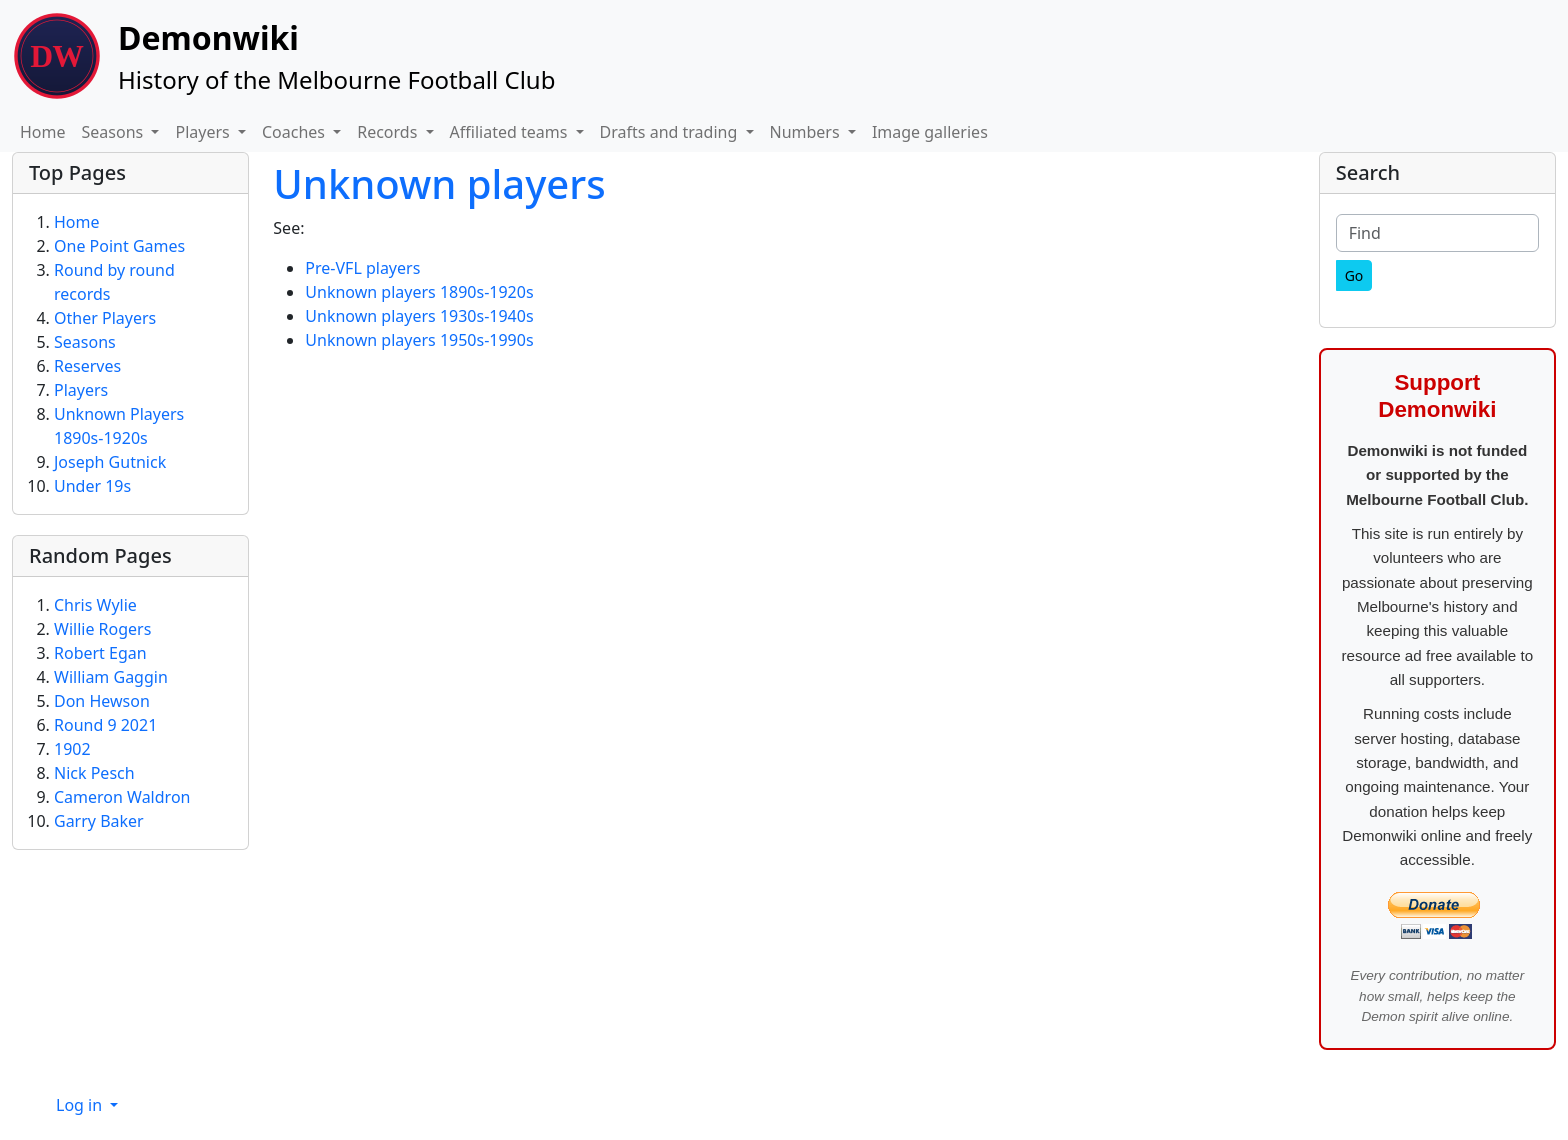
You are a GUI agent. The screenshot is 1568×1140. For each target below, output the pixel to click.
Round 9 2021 (105, 725)
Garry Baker (99, 821)
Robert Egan (100, 653)
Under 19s (92, 486)
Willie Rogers (102, 629)
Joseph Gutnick (110, 462)
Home (43, 132)
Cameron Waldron (122, 797)
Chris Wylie (95, 605)
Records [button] (389, 132)
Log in (81, 1105)
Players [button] (204, 132)
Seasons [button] (115, 132)
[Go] (1354, 275)
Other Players (105, 318)
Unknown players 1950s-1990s (419, 340)
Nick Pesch (94, 773)
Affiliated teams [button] (511, 132)
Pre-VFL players (362, 268)
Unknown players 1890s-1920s (419, 292)
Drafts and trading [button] (671, 132)
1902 (72, 749)
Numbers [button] (807, 132)
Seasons (85, 342)
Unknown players (439, 183)
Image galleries (930, 132)
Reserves (87, 366)
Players (81, 390)
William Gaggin (111, 677)
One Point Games (119, 246)
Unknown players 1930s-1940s (419, 316)
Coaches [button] (295, 132)
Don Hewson (102, 701)
